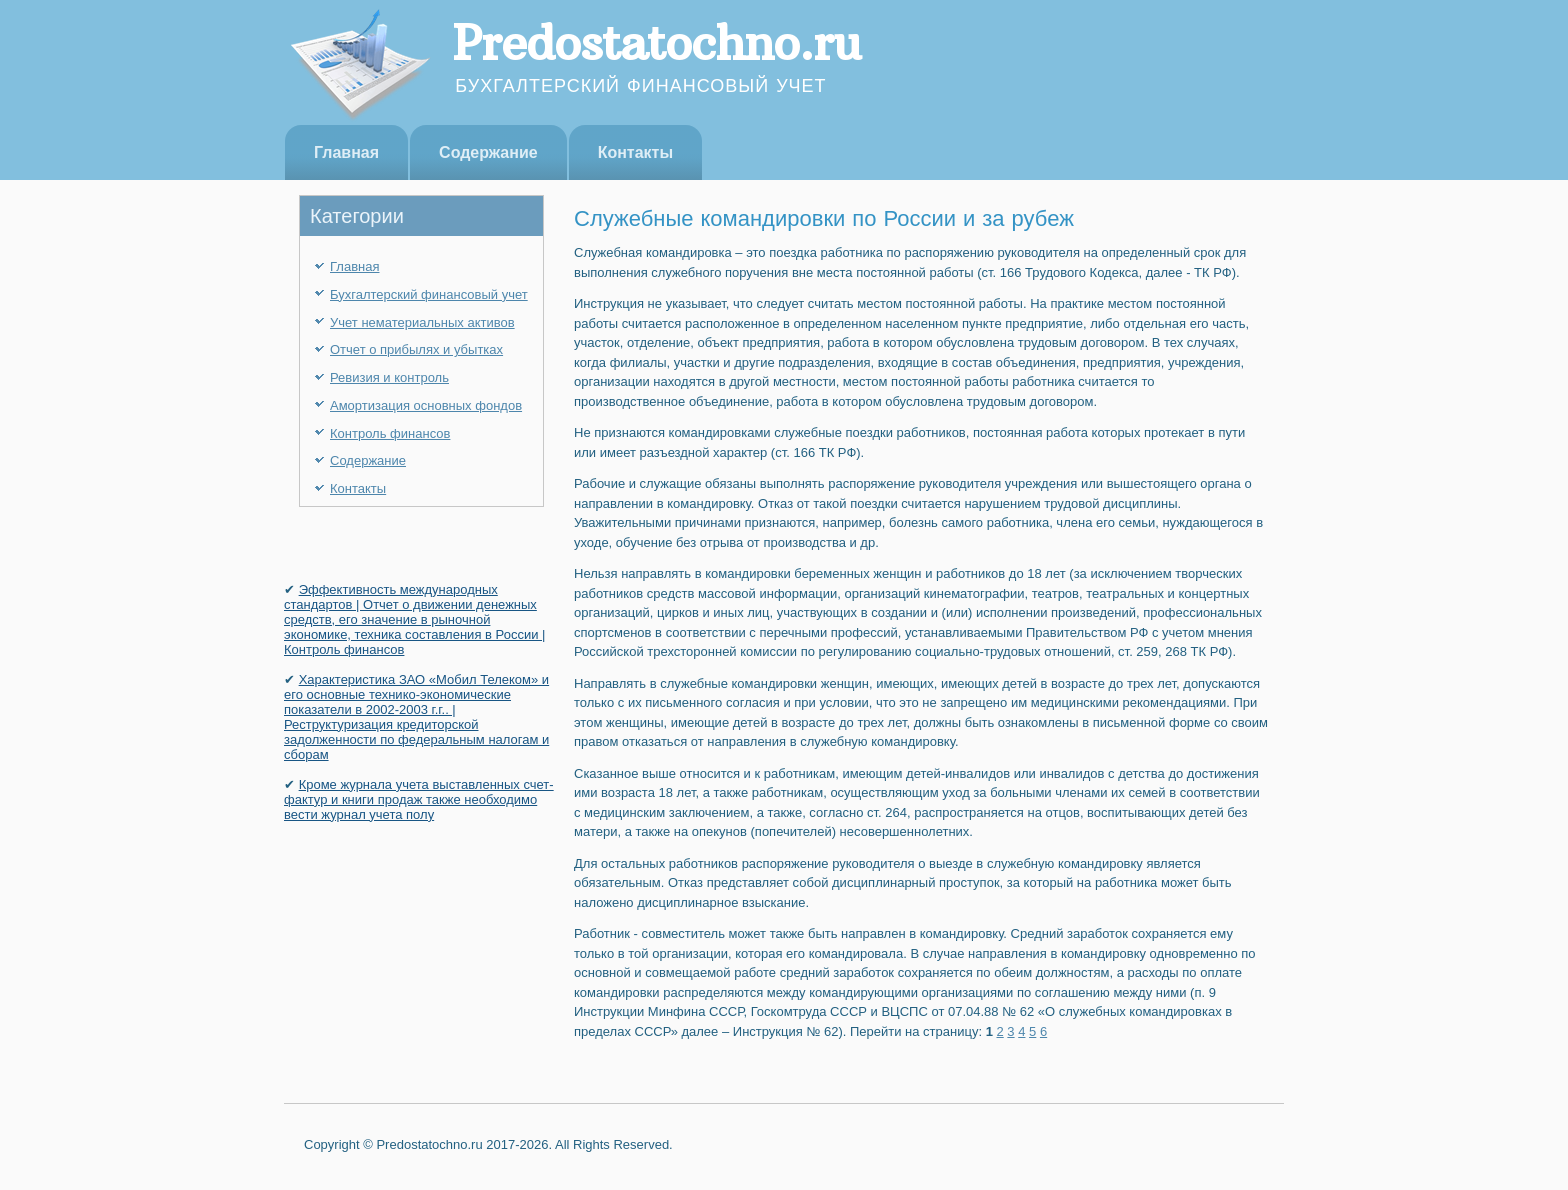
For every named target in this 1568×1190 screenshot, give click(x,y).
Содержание (488, 152)
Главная (346, 152)
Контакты (635, 152)
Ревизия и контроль (389, 377)
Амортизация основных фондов (426, 405)
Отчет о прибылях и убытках (416, 349)
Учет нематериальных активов (422, 322)
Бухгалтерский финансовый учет (429, 294)
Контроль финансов (390, 433)
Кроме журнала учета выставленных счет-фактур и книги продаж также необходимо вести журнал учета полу (419, 799)
